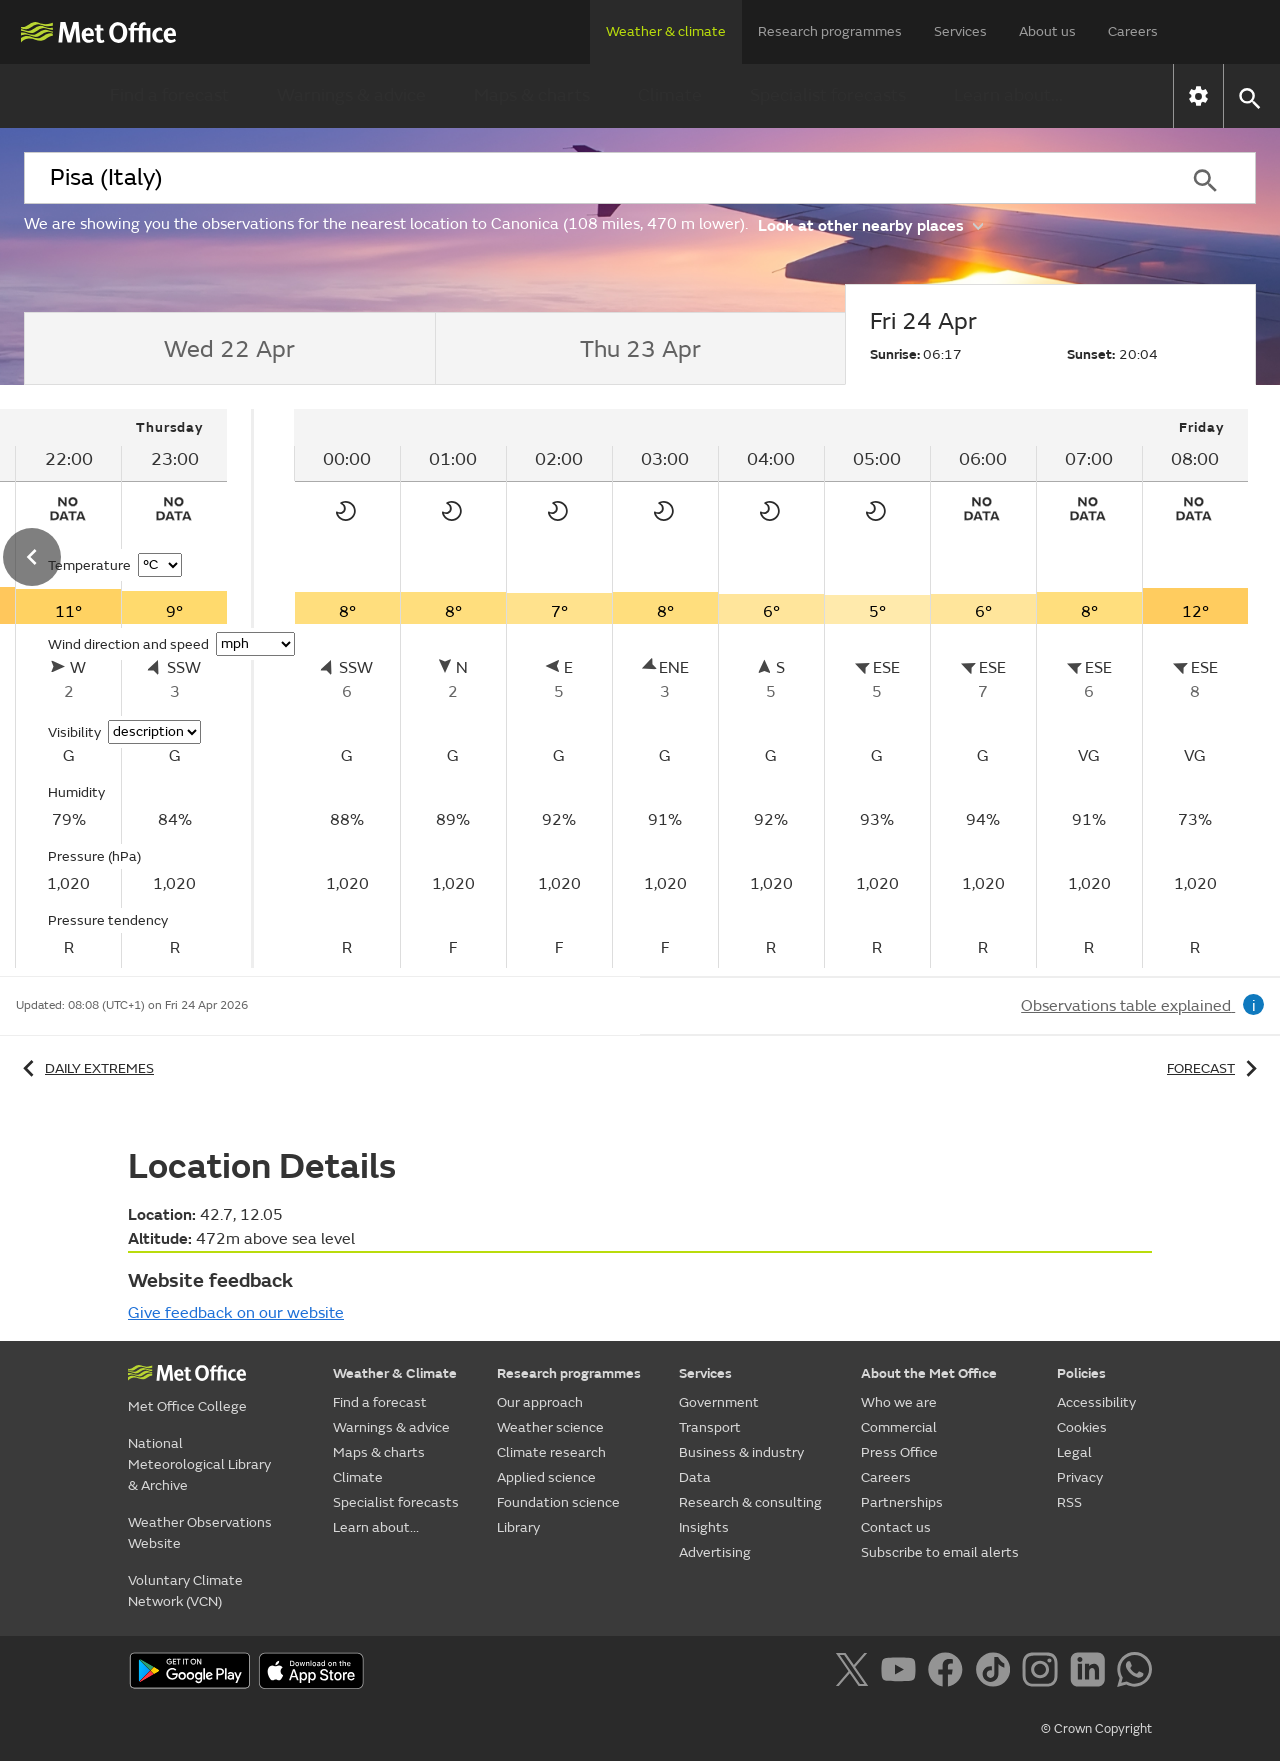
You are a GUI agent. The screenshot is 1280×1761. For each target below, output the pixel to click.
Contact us (896, 1527)
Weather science (550, 1427)
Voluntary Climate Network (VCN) (185, 1591)
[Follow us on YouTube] (902, 1673)
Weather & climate (666, 31)
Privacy (1080, 1477)
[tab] (229, 349)
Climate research (551, 1452)
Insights (704, 1527)
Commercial (899, 1427)
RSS (1069, 1502)
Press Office (899, 1452)
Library (518, 1527)
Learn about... (1008, 95)
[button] (1248, 96)
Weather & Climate (395, 1373)
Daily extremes (85, 1068)
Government (719, 1402)
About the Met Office (929, 1373)
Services (960, 31)
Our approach (540, 1402)
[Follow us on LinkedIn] (1091, 1673)
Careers (1133, 31)
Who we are (899, 1402)
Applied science (546, 1477)
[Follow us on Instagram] (1043, 1673)
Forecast (1215, 1068)
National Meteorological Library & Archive (199, 1464)
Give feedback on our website (236, 1313)
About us (1047, 31)
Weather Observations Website (200, 1533)
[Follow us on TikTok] (996, 1673)
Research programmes (830, 31)
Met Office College (187, 1406)
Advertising (715, 1552)
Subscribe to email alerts (940, 1552)
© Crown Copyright (1096, 1729)
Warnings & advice (351, 95)
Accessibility (1096, 1402)
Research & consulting (750, 1502)
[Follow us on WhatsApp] (1134, 1673)
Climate (670, 95)
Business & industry (741, 1452)
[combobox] (589, 178)
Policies (1081, 1373)
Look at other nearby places (870, 224)
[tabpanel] (771, 688)
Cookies (1082, 1427)
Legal (1074, 1452)
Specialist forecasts (828, 95)
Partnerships (902, 1502)
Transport (710, 1427)
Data (695, 1477)
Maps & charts (532, 95)
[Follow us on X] (855, 1673)
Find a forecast (169, 95)
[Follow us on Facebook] (949, 1673)
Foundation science (558, 1502)
